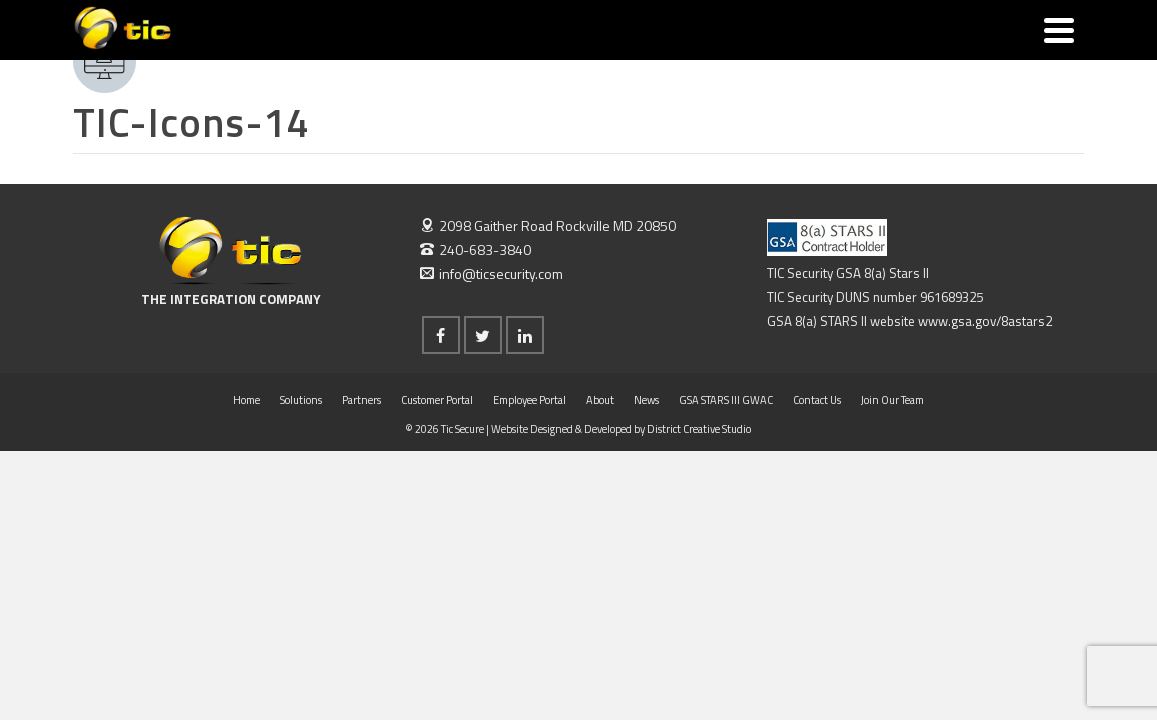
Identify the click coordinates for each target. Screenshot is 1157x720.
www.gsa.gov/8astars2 (985, 421)
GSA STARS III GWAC (716, 49)
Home (246, 500)
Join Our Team (904, 49)
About (576, 49)
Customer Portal (437, 500)
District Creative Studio (699, 529)
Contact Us (817, 500)
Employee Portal (529, 500)
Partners (419, 49)
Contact (827, 49)
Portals (501, 37)
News (636, 49)
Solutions (327, 37)
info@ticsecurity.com (491, 373)
